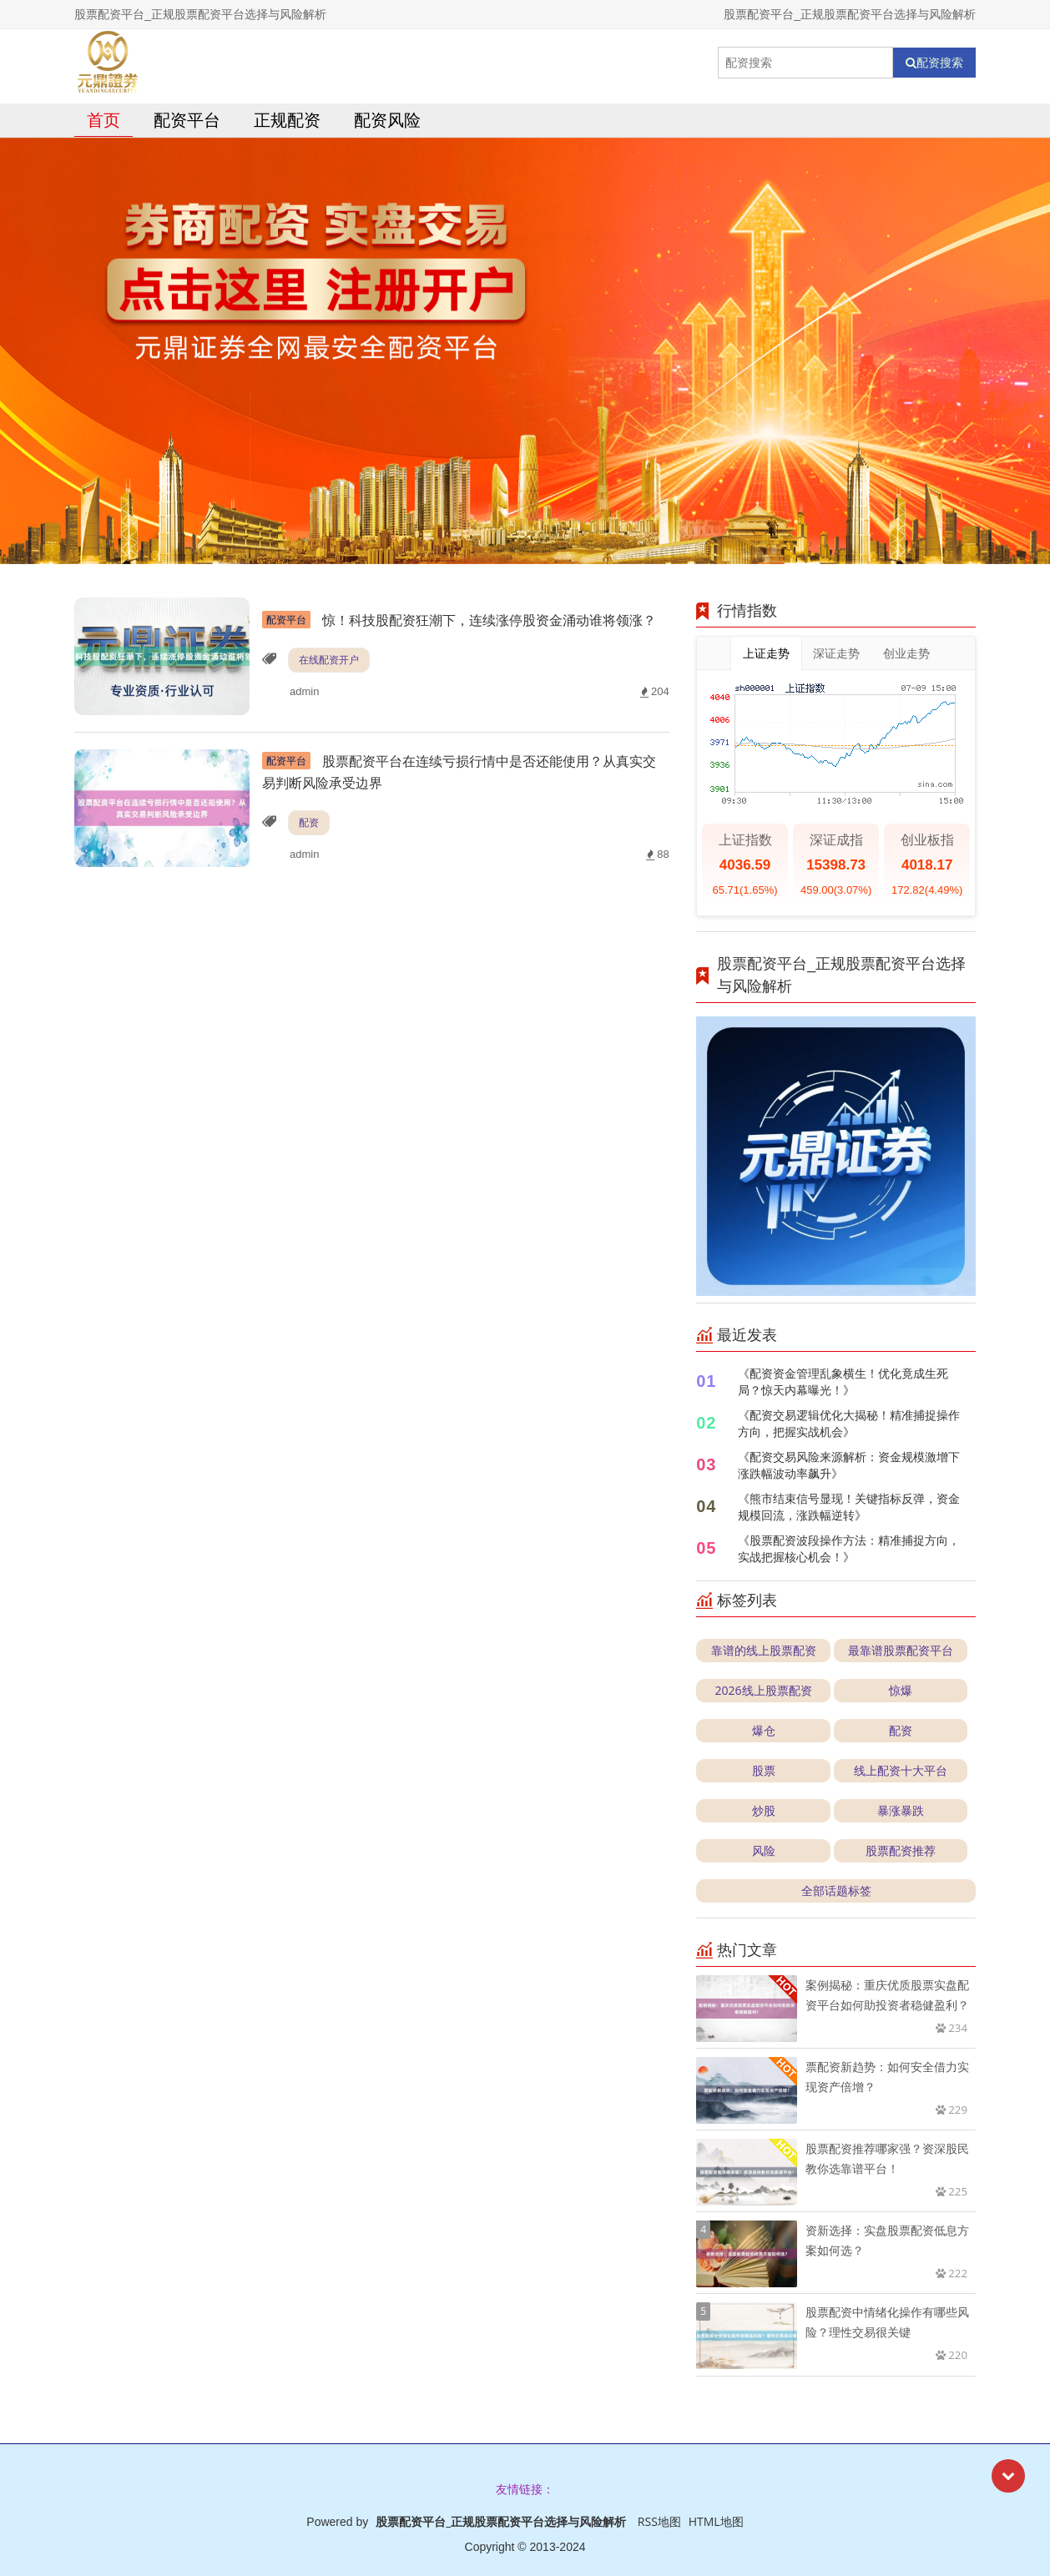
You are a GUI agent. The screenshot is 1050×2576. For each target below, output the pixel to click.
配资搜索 (934, 62)
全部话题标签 (836, 1890)
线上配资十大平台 (900, 1770)
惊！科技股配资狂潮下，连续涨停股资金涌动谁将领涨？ (459, 620)
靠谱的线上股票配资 (763, 1650)
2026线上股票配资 (763, 1690)
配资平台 (187, 119)
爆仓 (763, 1730)
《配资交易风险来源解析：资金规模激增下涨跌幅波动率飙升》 (849, 1465)
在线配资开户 (329, 660)
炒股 (763, 1810)
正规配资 (287, 119)
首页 (103, 119)
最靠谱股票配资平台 (900, 1650)
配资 (309, 822)
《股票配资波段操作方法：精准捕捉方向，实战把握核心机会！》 (849, 1548)
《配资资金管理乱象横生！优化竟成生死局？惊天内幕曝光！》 (843, 1381)
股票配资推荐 (901, 1850)
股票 (763, 1770)
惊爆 (900, 1690)
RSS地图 (659, 2521)
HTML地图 (716, 2521)
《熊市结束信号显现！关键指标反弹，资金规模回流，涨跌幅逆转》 (849, 1506)
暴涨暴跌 (900, 1810)
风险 (763, 1850)
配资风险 (387, 119)
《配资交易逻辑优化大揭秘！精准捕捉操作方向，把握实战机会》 (849, 1423)
